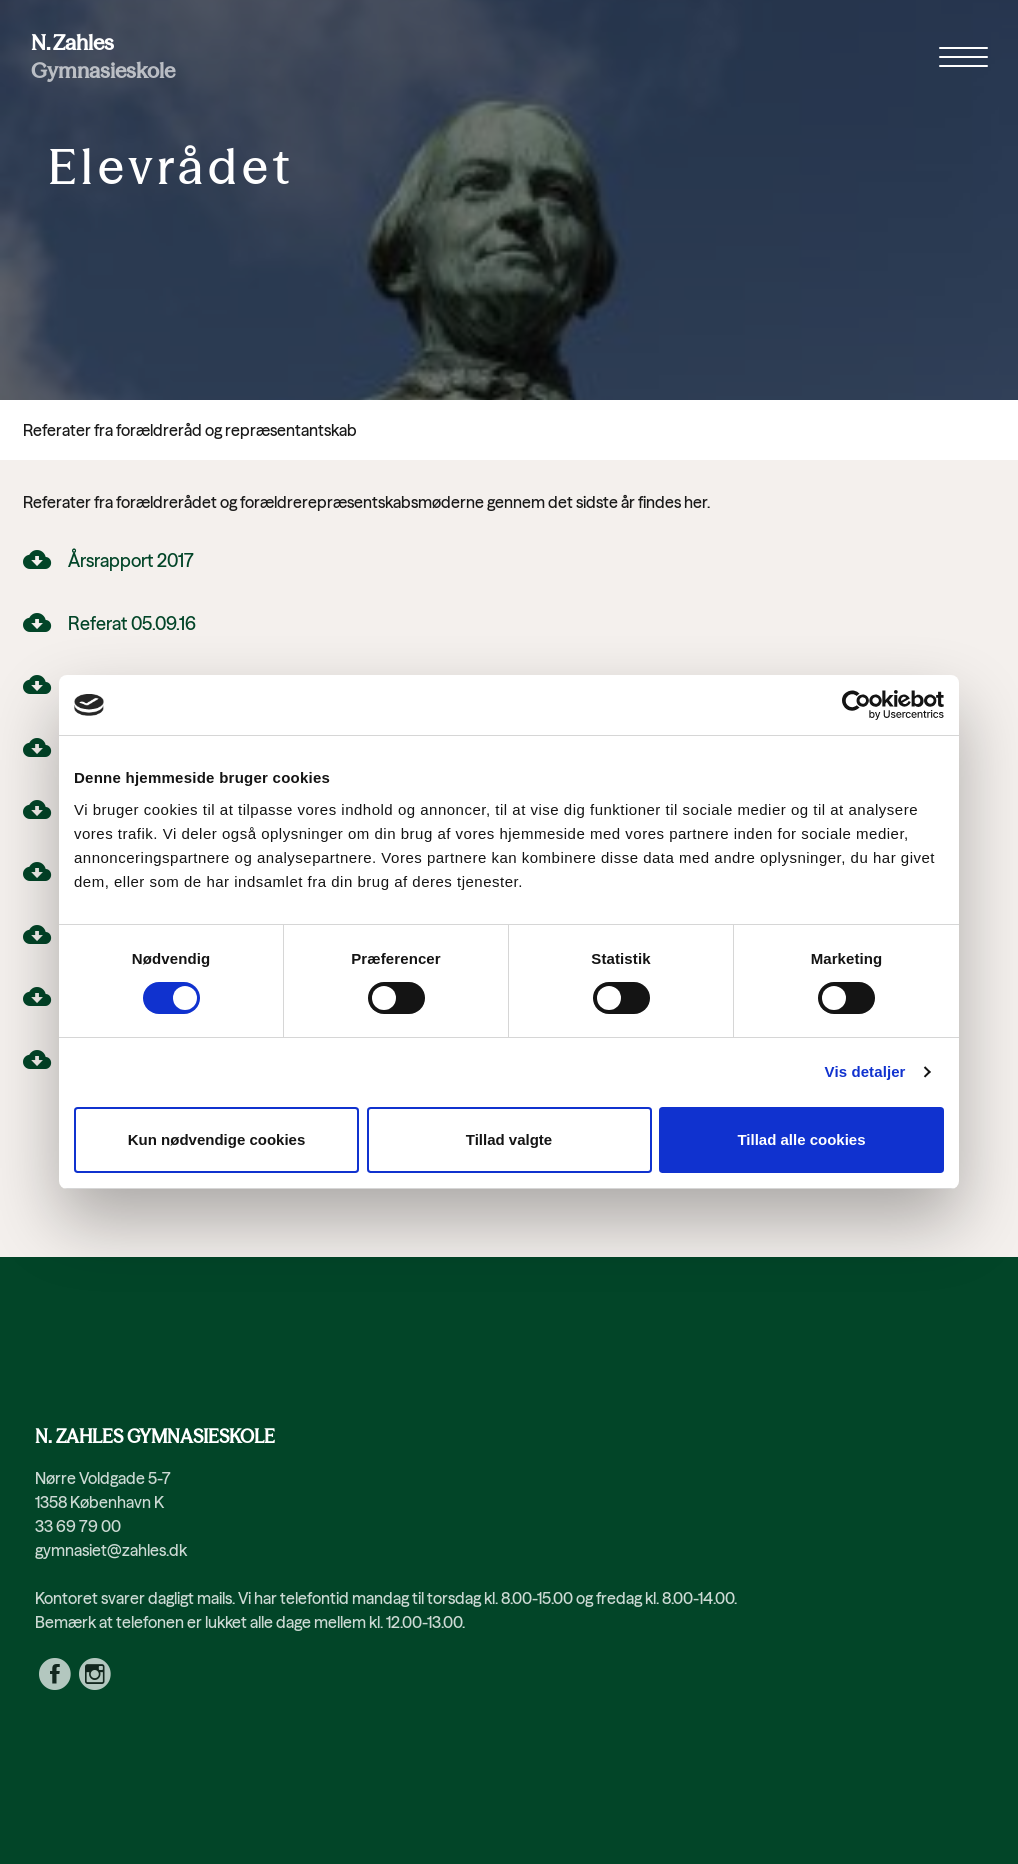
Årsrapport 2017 (131, 560)
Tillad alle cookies (801, 1139)
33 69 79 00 (78, 1526)
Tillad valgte (509, 1139)
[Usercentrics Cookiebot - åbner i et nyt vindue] (856, 705)
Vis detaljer (865, 1071)
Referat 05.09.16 (132, 623)
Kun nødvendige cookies (217, 1139)
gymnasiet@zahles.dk (111, 1550)
